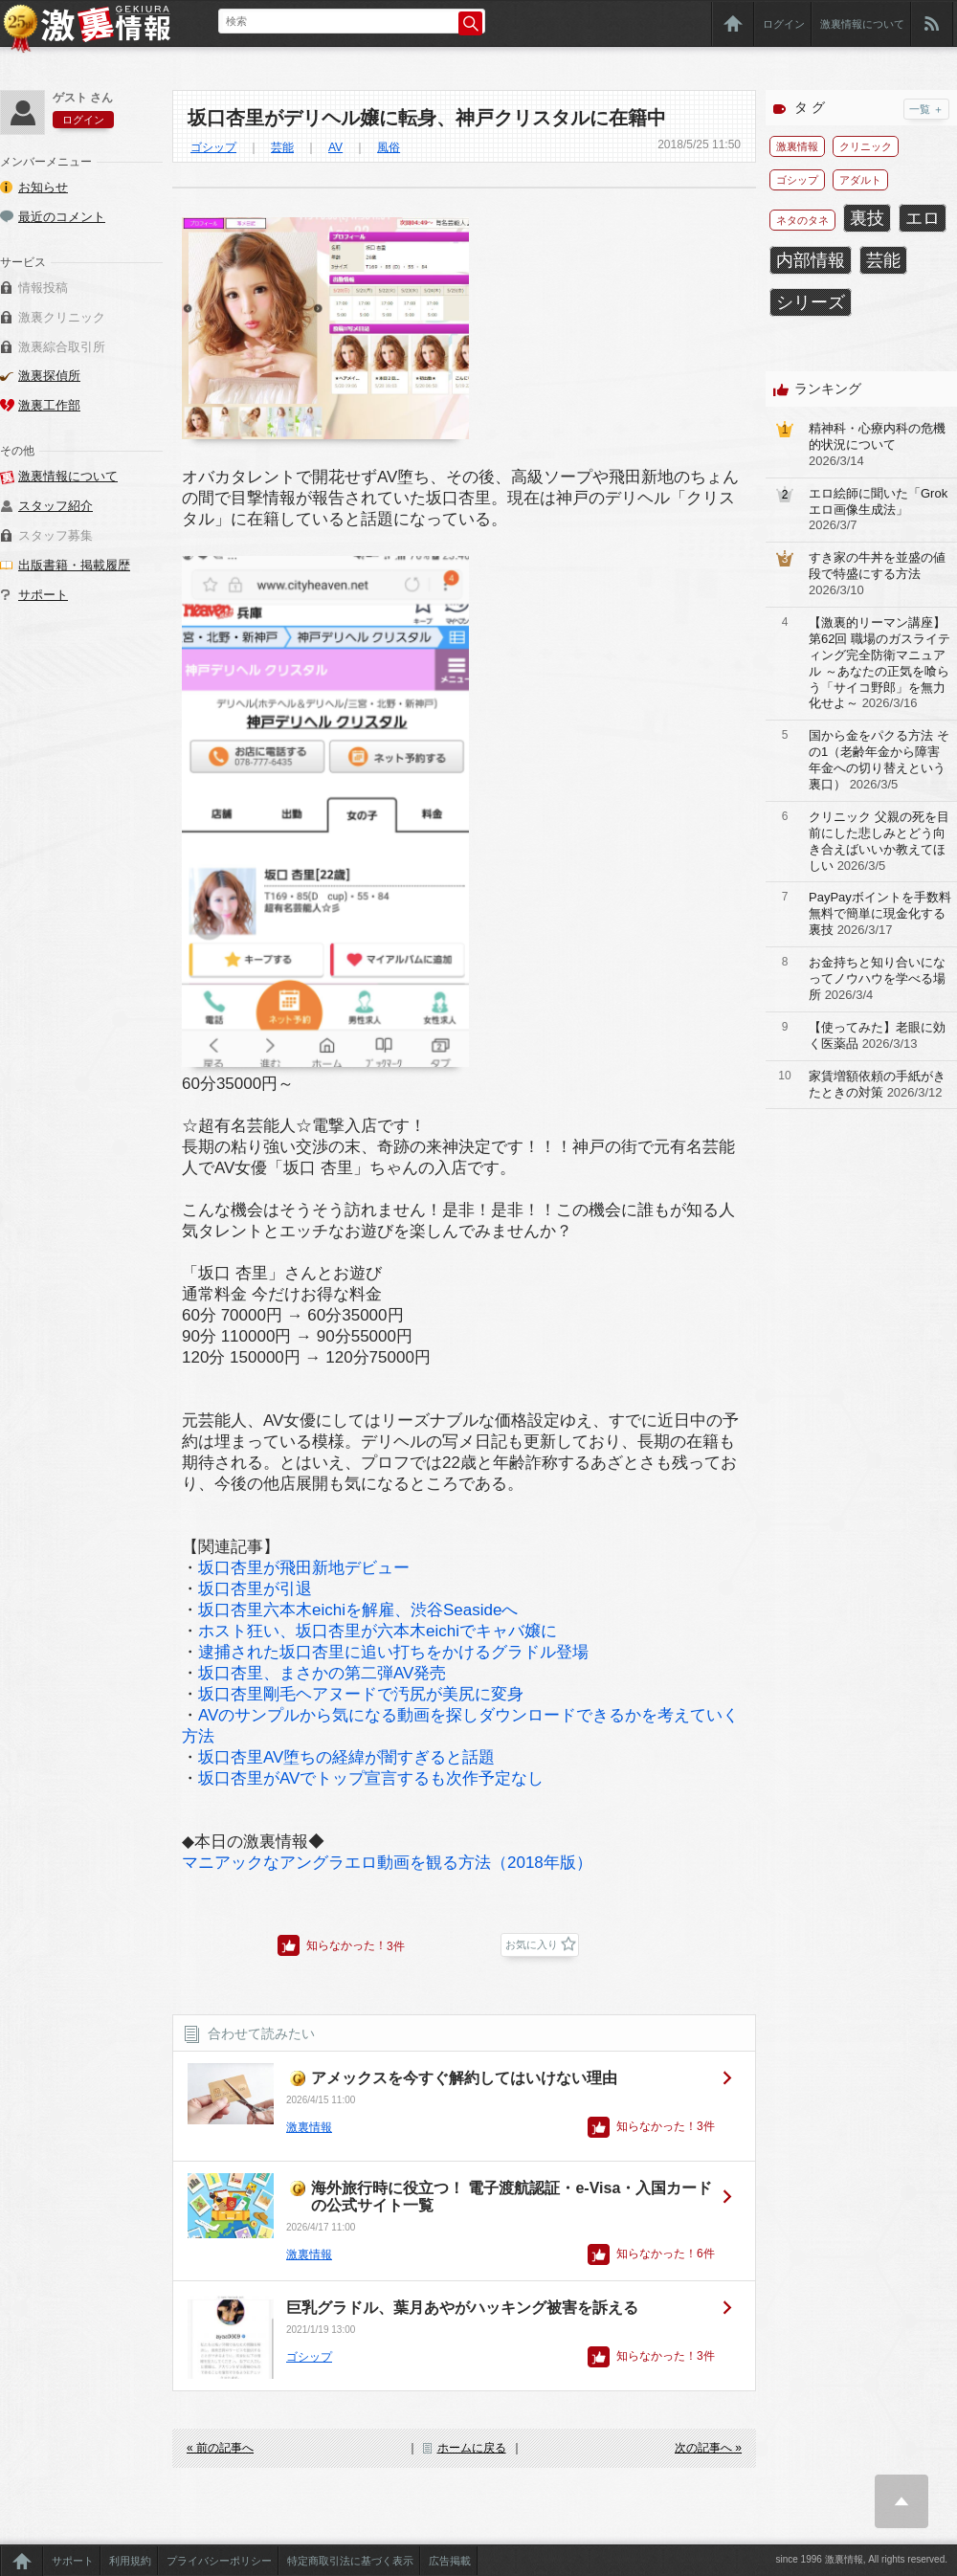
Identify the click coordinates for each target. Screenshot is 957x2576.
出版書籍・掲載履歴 (74, 565)
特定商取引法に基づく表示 (350, 2560)
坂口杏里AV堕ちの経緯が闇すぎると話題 (346, 1757)
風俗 (388, 147)
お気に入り (531, 1944)
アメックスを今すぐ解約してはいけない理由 (464, 2078)
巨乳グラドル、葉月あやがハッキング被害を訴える (462, 2307)
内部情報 (810, 260)
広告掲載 (450, 2560)
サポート (43, 595)
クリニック (865, 146)
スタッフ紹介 (55, 506)
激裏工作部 (49, 405)
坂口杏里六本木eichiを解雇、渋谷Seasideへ (358, 1610)
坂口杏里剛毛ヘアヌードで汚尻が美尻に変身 (360, 1694)
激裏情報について (862, 24)
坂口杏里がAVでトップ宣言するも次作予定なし (371, 1778)
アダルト (860, 180)
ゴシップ (213, 147)
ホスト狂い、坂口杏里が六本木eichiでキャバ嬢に (377, 1631)
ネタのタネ (802, 220)
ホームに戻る (471, 2447)
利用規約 (130, 2560)
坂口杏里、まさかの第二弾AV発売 (322, 1673)
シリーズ (810, 302)
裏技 (867, 218)
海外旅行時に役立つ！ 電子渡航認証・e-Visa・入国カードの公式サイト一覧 (511, 2196)
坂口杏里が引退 (255, 1589)
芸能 (282, 147)
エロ (922, 218)
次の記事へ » (708, 2447)
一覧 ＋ (926, 109)
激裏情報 (309, 2127)
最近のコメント (61, 217)
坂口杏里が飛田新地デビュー (304, 1568)
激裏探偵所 (49, 375)
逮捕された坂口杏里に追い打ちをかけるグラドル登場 (393, 1652)
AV (335, 147)
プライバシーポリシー (219, 2560)
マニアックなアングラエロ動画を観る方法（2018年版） (387, 1863)
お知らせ (43, 187)
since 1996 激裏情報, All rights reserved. (861, 2559)
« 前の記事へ (220, 2447)
